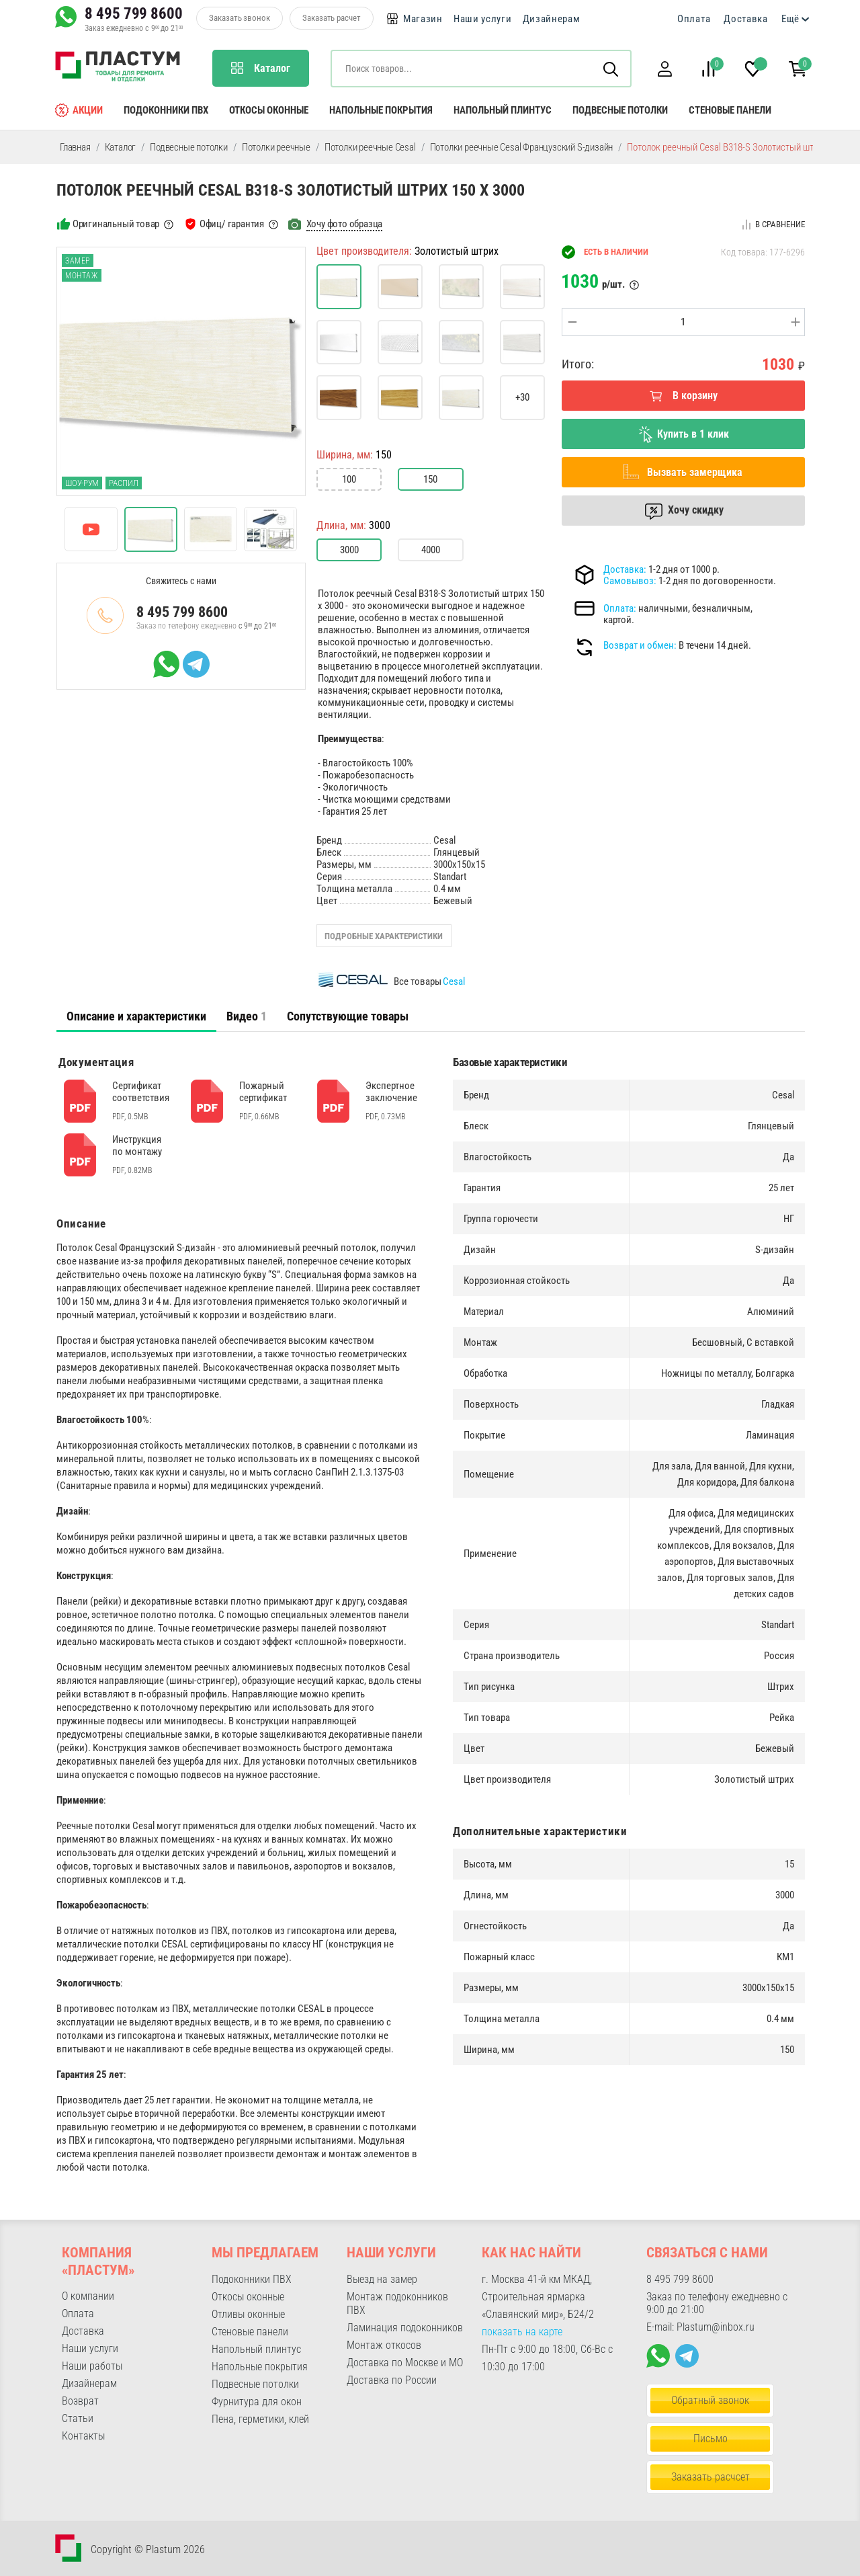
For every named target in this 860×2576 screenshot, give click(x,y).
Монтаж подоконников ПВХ (397, 2303)
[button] (664, 69)
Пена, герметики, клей (260, 2419)
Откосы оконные (268, 110)
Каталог (120, 147)
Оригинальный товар (116, 224)
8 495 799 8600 (134, 13)
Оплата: (619, 608)
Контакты (83, 2435)
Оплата (693, 19)
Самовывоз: (629, 581)
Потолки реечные (276, 147)
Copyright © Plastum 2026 (148, 2549)
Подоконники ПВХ (166, 110)
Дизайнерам (551, 19)
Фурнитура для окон (257, 2401)
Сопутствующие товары (347, 1016)
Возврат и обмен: (640, 645)
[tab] (136, 1016)
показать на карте (522, 2331)
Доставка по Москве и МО (405, 2362)
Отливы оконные (248, 2314)
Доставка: (624, 569)
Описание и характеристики (136, 1016)
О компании (88, 2296)
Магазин (423, 19)
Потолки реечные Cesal (370, 147)
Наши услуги (483, 19)
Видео (246, 1016)
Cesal (454, 981)
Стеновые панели (730, 110)
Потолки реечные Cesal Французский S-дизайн (521, 147)
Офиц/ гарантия (232, 224)
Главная (75, 147)
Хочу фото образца (344, 224)
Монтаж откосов (384, 2345)
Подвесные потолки (620, 110)
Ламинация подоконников (405, 2327)
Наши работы (92, 2366)
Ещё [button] (790, 19)
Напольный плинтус (503, 110)
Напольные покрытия (381, 110)
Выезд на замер (382, 2279)
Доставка (746, 19)
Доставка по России (392, 2380)
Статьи (77, 2418)
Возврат (80, 2400)
